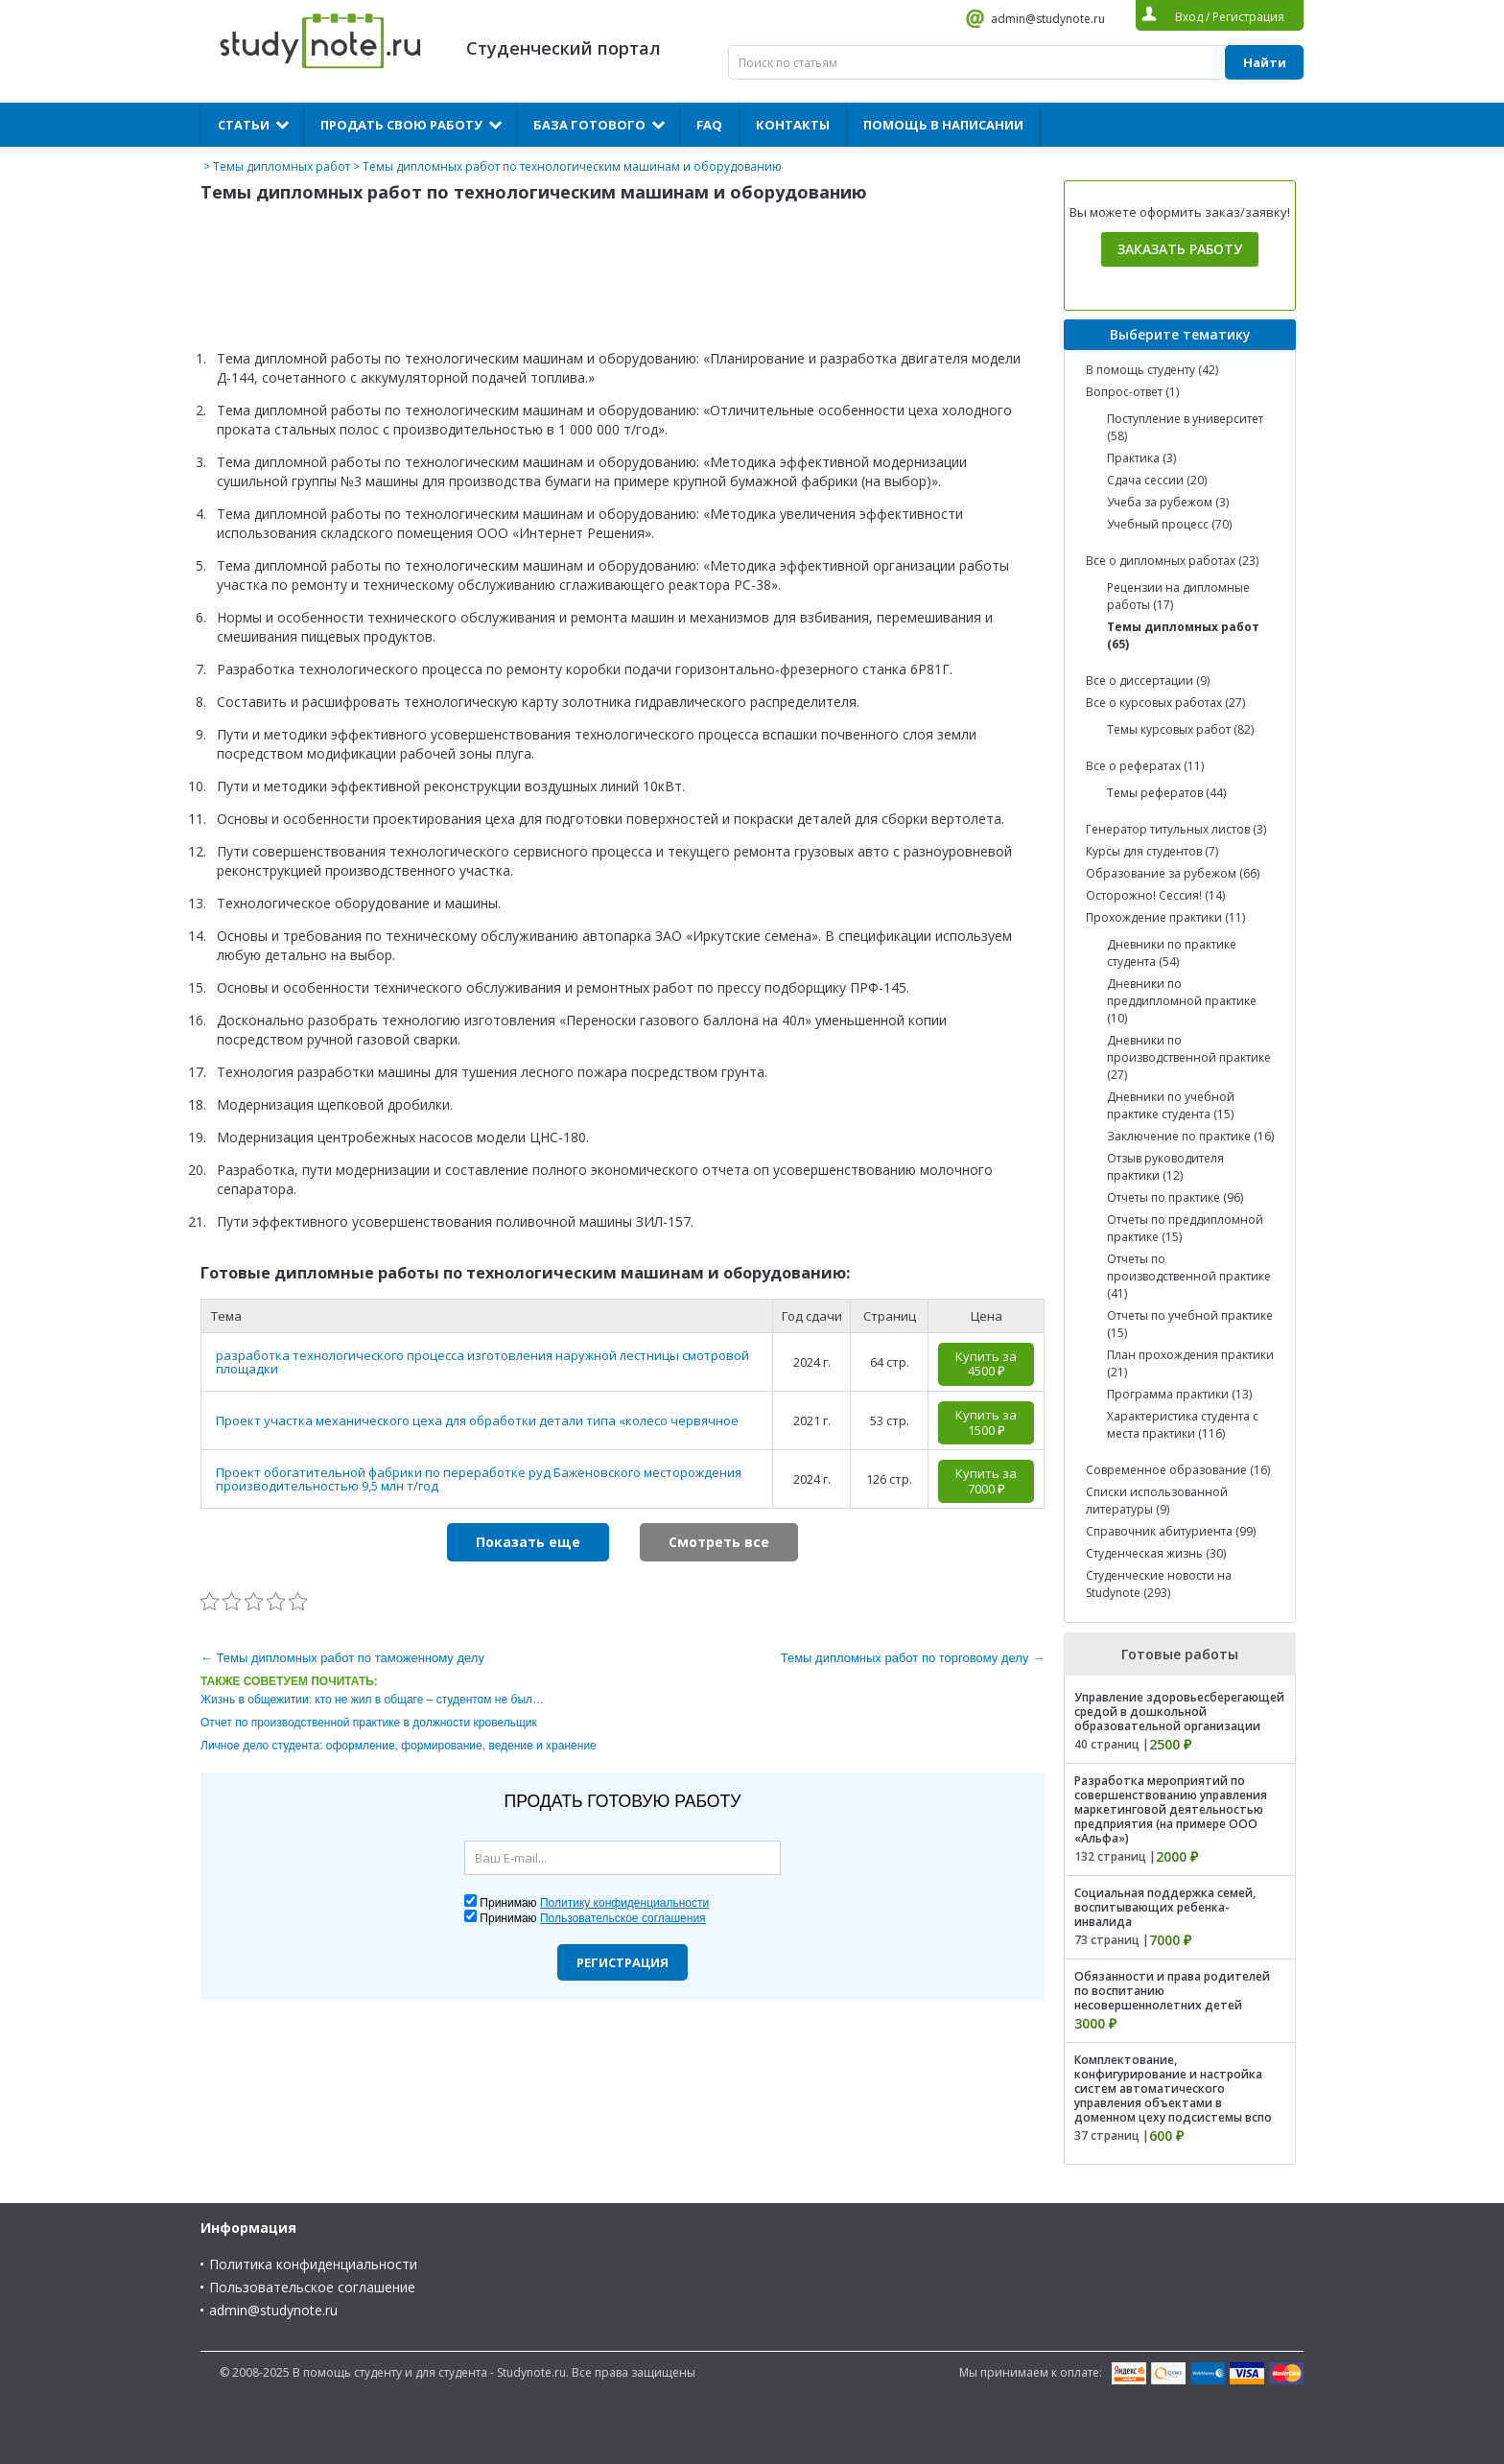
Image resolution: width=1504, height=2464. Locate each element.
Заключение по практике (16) (1190, 1136)
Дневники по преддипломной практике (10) (1182, 1000)
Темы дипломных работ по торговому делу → (913, 1658)
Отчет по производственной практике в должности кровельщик (368, 1722)
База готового (589, 124)
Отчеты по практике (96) (1175, 1197)
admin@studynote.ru (1048, 19)
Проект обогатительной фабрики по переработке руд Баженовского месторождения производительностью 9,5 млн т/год (478, 1479)
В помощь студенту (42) (1152, 370)
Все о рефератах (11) (1145, 766)
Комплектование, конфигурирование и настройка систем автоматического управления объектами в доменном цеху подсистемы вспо (1173, 2088)
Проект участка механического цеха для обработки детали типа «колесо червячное (477, 1420)
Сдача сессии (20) (1157, 480)
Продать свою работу (401, 124)
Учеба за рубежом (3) (1168, 502)
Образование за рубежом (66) (1172, 873)
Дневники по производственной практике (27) (1189, 1057)
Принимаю (594, 1903)
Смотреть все (719, 1542)
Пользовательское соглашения (623, 1918)
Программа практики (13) (1179, 1394)
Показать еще (528, 1542)
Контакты (793, 124)
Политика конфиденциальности (313, 2264)
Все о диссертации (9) (1148, 680)
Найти (1264, 62)
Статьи (244, 124)
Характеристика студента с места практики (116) (1182, 1425)
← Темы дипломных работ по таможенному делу (342, 1658)
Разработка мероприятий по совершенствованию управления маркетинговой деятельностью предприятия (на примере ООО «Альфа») (1170, 1809)
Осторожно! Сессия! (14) (1155, 895)
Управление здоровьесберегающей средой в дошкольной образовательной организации (1179, 1711)
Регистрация (622, 1962)
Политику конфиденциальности (624, 1903)
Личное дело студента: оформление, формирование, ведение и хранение (398, 1745)
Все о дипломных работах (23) (1172, 560)
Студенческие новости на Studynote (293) (1159, 1584)
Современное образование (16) (1178, 1470)
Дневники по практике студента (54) (1171, 953)
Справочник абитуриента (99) (1171, 1531)
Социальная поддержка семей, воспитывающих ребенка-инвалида (1165, 1907)
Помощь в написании (943, 124)
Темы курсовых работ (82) (1180, 729)
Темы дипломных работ (281, 166)
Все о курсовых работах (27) (1165, 702)
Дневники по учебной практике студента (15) (1170, 1105)
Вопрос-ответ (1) (1132, 392)
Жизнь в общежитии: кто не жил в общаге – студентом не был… (372, 1699)
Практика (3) (1141, 458)
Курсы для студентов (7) (1152, 851)
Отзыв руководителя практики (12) (1165, 1167)
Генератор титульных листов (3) (1176, 829)
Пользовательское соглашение (312, 2287)
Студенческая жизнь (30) (1156, 1553)
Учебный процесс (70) (1169, 524)
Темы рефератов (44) (1166, 793)
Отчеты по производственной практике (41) (1189, 1276)
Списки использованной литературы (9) (1157, 1500)
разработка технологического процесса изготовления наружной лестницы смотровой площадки (482, 1362)
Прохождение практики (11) (1165, 917)
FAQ (709, 124)
